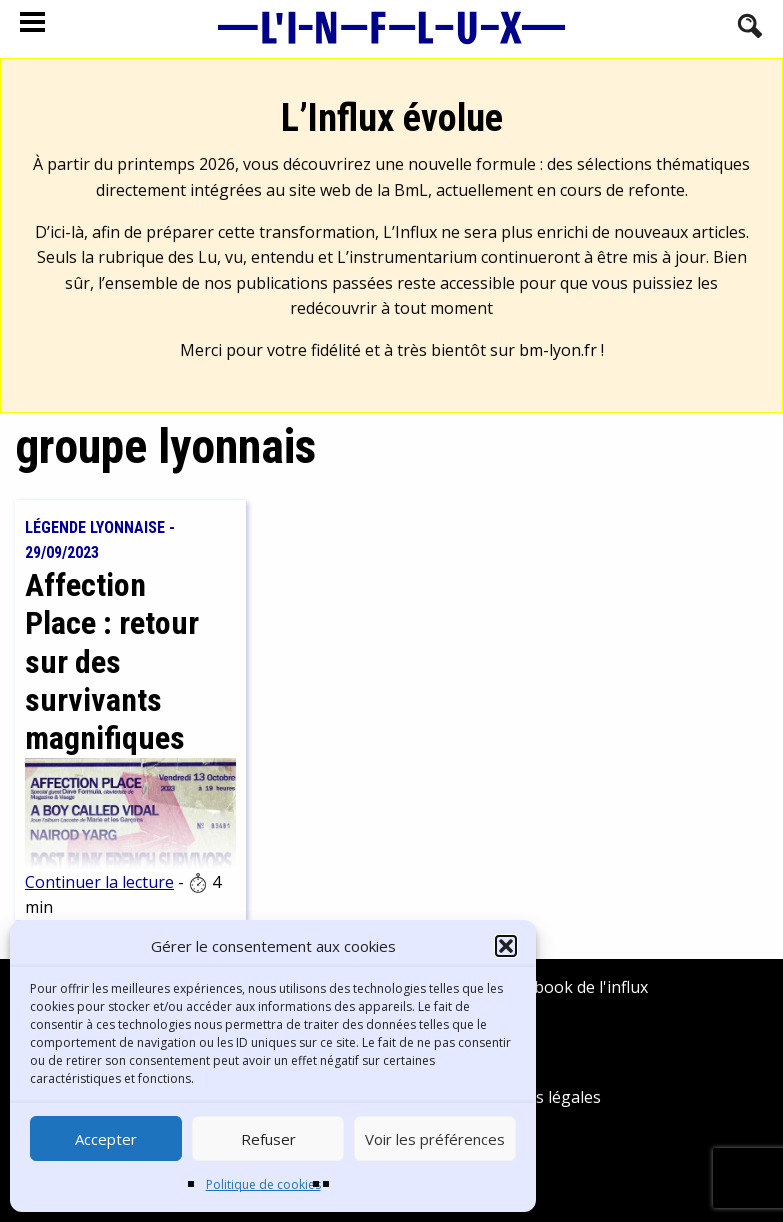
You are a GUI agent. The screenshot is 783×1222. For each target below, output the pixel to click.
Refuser (268, 1139)
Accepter (106, 1139)
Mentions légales (536, 1097)
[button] (506, 946)
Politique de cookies (263, 1184)
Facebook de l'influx (560, 987)
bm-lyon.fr (558, 350)
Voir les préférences (435, 1139)
